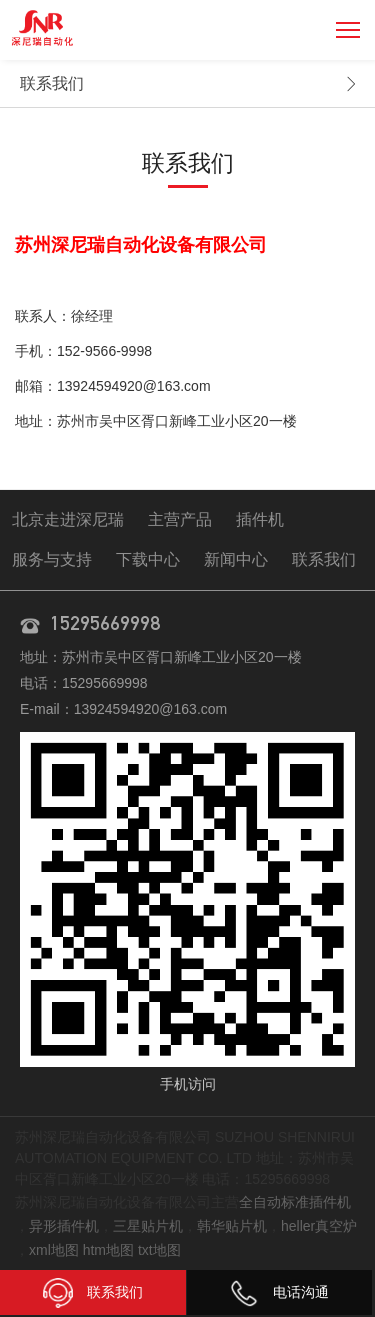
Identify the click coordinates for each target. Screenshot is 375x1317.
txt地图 (159, 1250)
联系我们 (52, 83)
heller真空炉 (319, 1226)
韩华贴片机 (232, 1226)
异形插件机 (64, 1226)
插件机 (260, 519)
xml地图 (54, 1250)
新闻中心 (236, 559)
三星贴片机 (148, 1226)
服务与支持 (52, 559)
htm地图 (108, 1250)
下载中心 (148, 559)
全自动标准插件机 (295, 1202)
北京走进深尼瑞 (68, 519)
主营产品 (180, 519)
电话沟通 (279, 1292)
